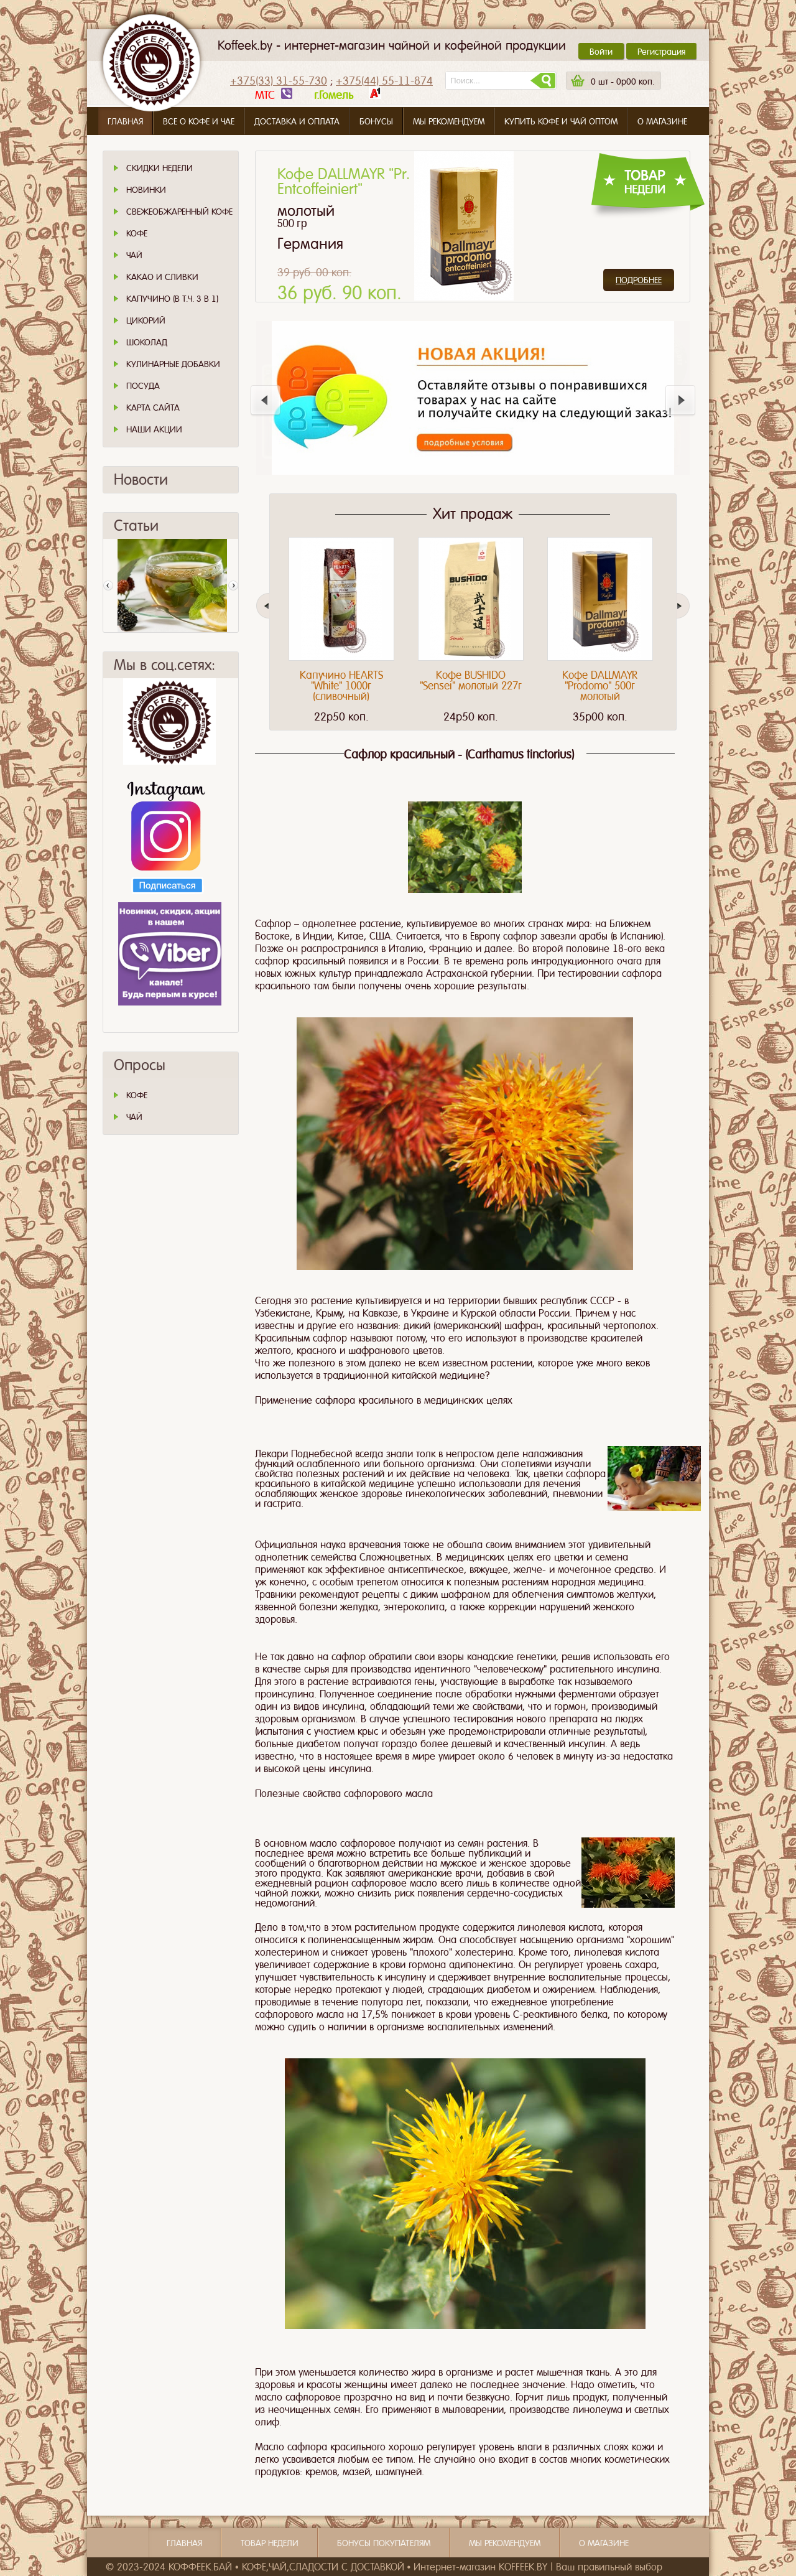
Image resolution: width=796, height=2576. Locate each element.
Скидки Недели (159, 168)
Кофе (136, 233)
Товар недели (269, 2543)
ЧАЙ (134, 1117)
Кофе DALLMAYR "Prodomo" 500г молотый (599, 685)
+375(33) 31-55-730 (278, 80)
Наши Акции (154, 429)
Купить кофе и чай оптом (561, 121)
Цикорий (145, 320)
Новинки (146, 190)
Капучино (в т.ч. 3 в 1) (172, 299)
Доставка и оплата (297, 121)
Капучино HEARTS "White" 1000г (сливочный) (341, 685)
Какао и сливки (162, 277)
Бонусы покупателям (383, 2543)
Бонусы (376, 121)
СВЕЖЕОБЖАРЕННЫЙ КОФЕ (179, 212)
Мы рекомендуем (448, 121)
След (233, 585)
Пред (108, 585)
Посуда (143, 386)
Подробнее (639, 280)
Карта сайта (153, 408)
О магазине (662, 121)
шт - (622, 81)
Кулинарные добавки (173, 364)
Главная (125, 121)
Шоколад (146, 342)
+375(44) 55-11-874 (384, 80)
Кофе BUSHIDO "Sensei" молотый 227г (471, 680)
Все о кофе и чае (198, 121)
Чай (134, 255)
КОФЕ (136, 1095)
